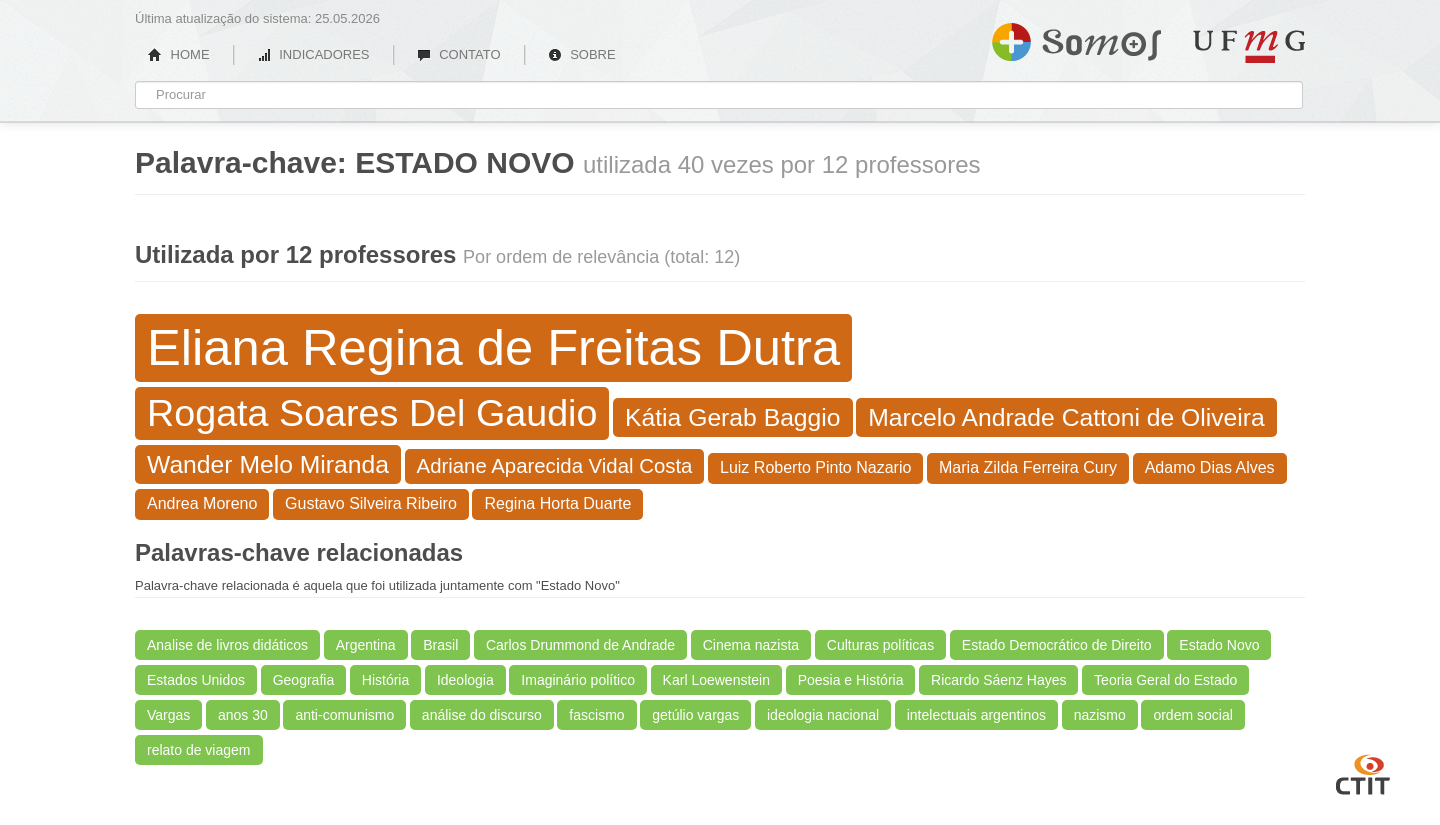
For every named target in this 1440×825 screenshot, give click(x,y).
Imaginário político (578, 680)
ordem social (1192, 715)
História (385, 680)
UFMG (1249, 46)
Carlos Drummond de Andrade (580, 645)
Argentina (366, 645)
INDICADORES (313, 54)
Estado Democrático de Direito (1057, 645)
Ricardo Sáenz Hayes (998, 680)
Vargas (168, 715)
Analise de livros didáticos (227, 645)
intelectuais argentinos (976, 715)
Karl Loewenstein (716, 680)
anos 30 (243, 715)
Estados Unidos (196, 680)
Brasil (440, 645)
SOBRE (582, 54)
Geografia (303, 680)
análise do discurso (482, 715)
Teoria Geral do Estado (1165, 680)
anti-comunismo (344, 715)
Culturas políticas (880, 645)
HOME (179, 54)
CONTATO (459, 54)
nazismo (1100, 715)
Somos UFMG (1076, 38)
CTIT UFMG (1363, 772)
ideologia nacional (823, 715)
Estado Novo (1219, 645)
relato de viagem (199, 750)
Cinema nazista (751, 645)
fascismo (596, 715)
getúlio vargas (695, 715)
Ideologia (465, 680)
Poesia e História (851, 680)
